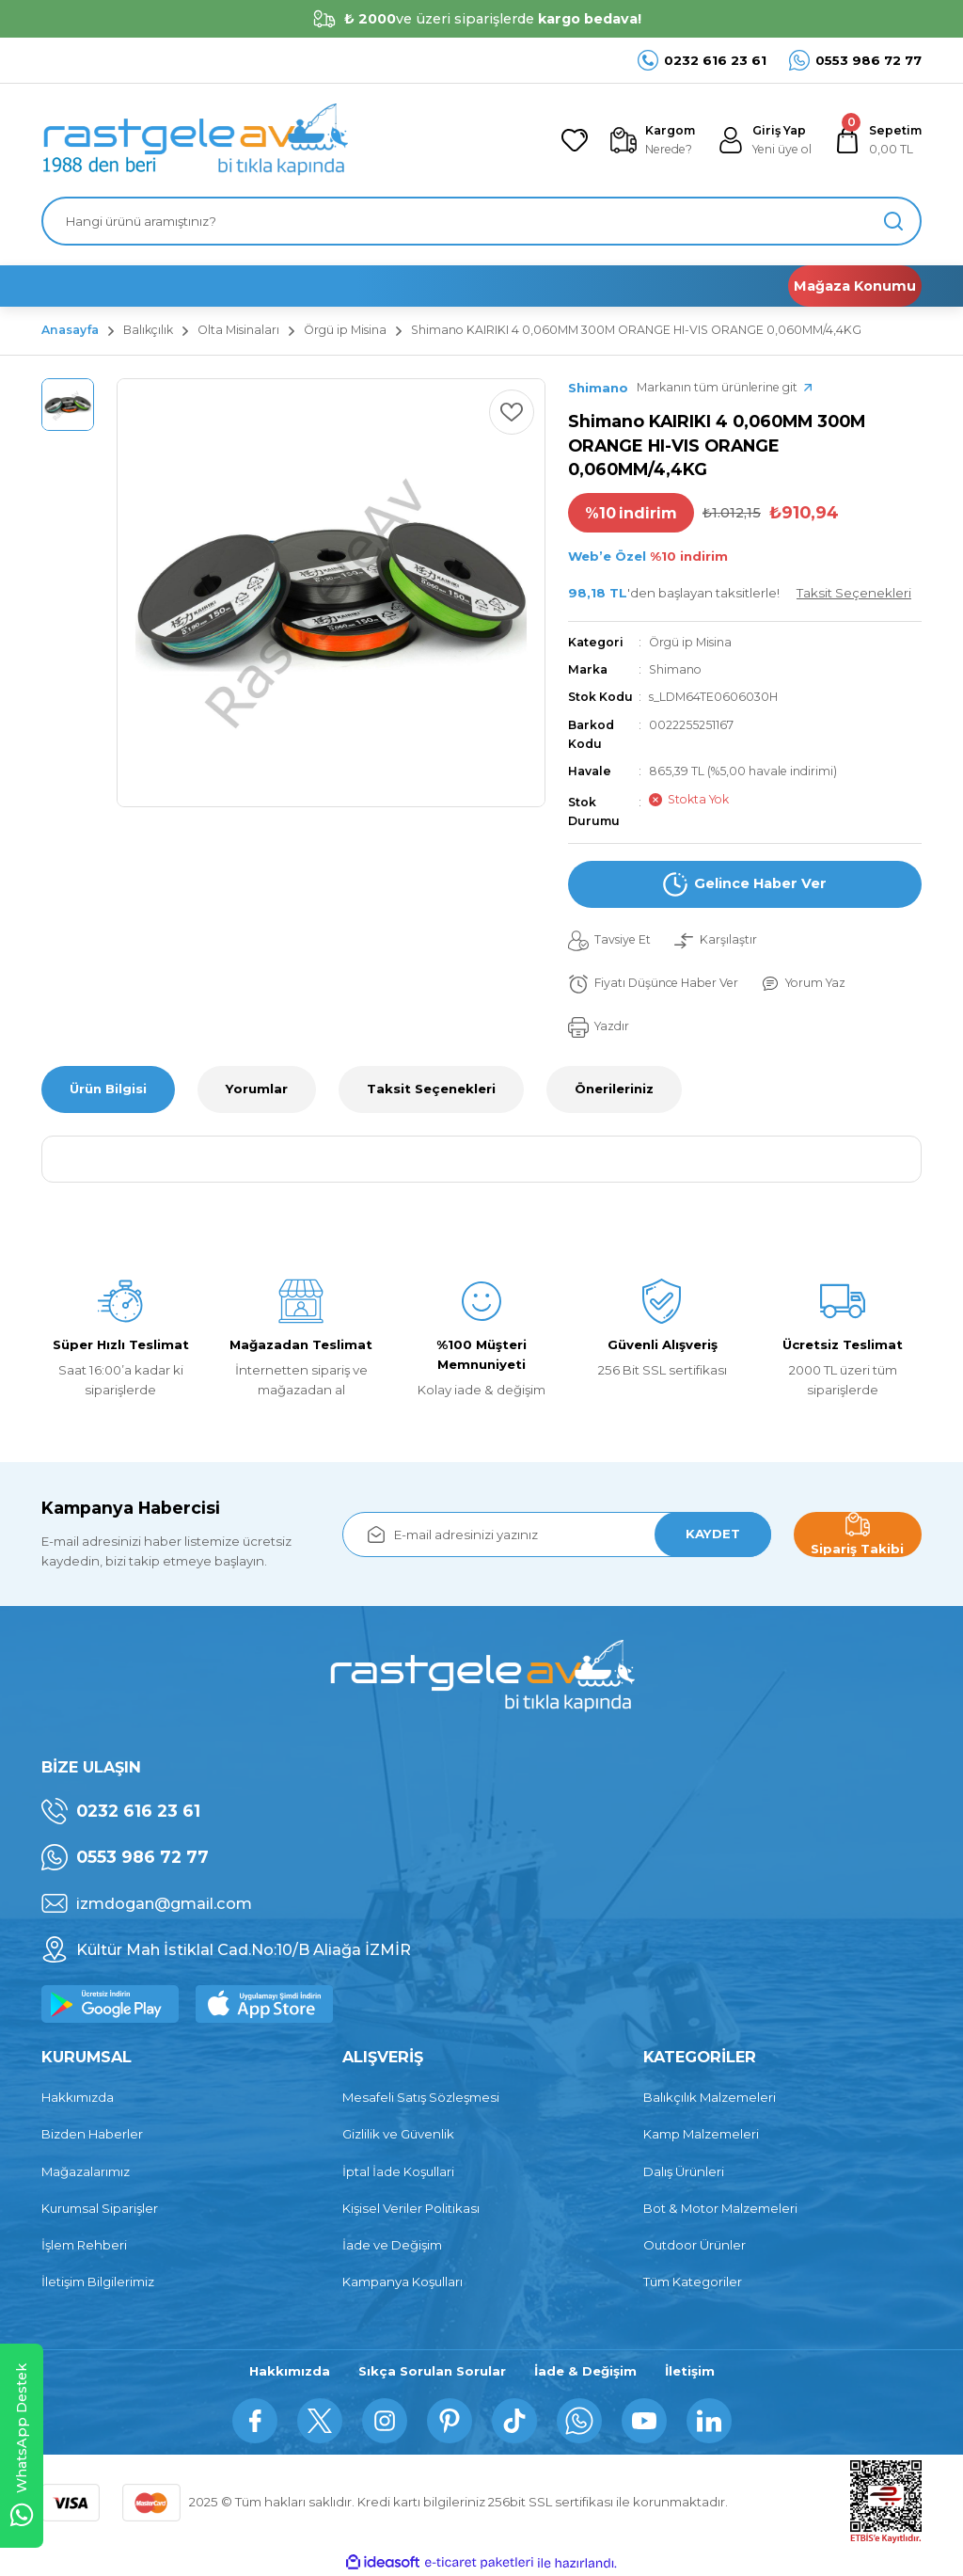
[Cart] (878, 140)
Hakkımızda (77, 2097)
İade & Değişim (585, 2370)
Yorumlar (257, 1088)
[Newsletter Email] (556, 1534)
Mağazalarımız (85, 2171)
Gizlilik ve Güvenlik (398, 2133)
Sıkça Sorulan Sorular (432, 2370)
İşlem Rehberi (84, 2244)
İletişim (690, 2370)
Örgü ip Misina (690, 642)
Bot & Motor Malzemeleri (720, 2208)
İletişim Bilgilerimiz (97, 2281)
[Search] (481, 221)
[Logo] (194, 140)
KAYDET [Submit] (713, 1533)
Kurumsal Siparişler (99, 2208)
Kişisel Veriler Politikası (411, 2208)
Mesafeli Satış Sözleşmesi (420, 2097)
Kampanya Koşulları (402, 2281)
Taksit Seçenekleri (431, 1088)
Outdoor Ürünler (694, 2244)
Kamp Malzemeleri (701, 2133)
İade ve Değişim (392, 2244)
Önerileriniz (614, 1088)
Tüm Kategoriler (692, 2281)
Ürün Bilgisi (108, 1088)
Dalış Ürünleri (683, 2171)
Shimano (675, 669)
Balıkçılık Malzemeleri (709, 2097)
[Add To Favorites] (511, 412)
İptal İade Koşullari (398, 2171)
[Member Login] (765, 140)
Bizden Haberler (92, 2133)
